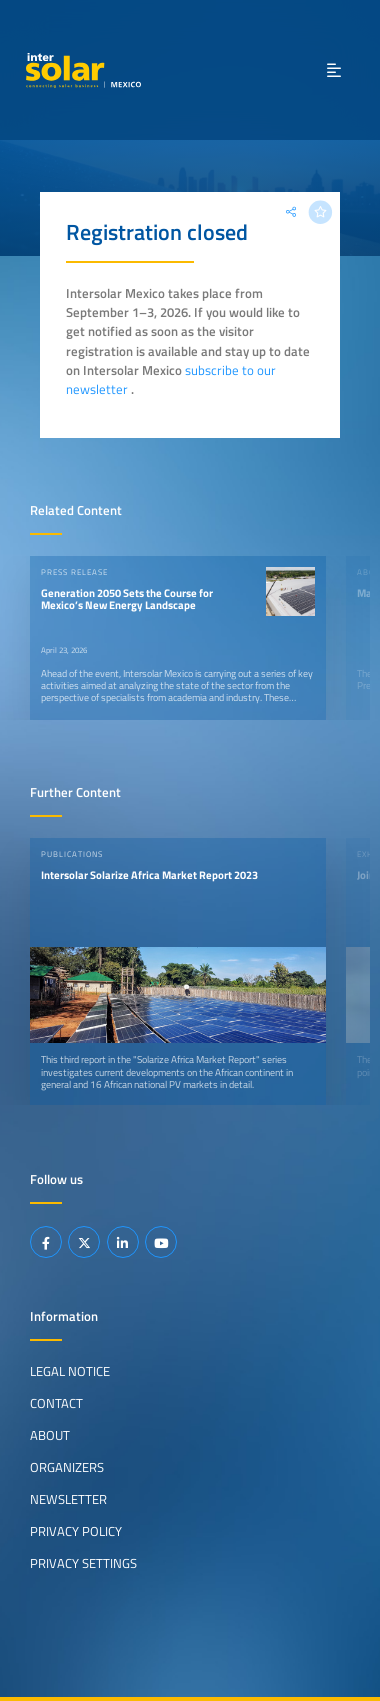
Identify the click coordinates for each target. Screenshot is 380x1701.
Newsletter (68, 1499)
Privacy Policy (76, 1531)
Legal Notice (70, 1371)
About (50, 1435)
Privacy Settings (83, 1563)
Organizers (67, 1467)
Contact (56, 1403)
